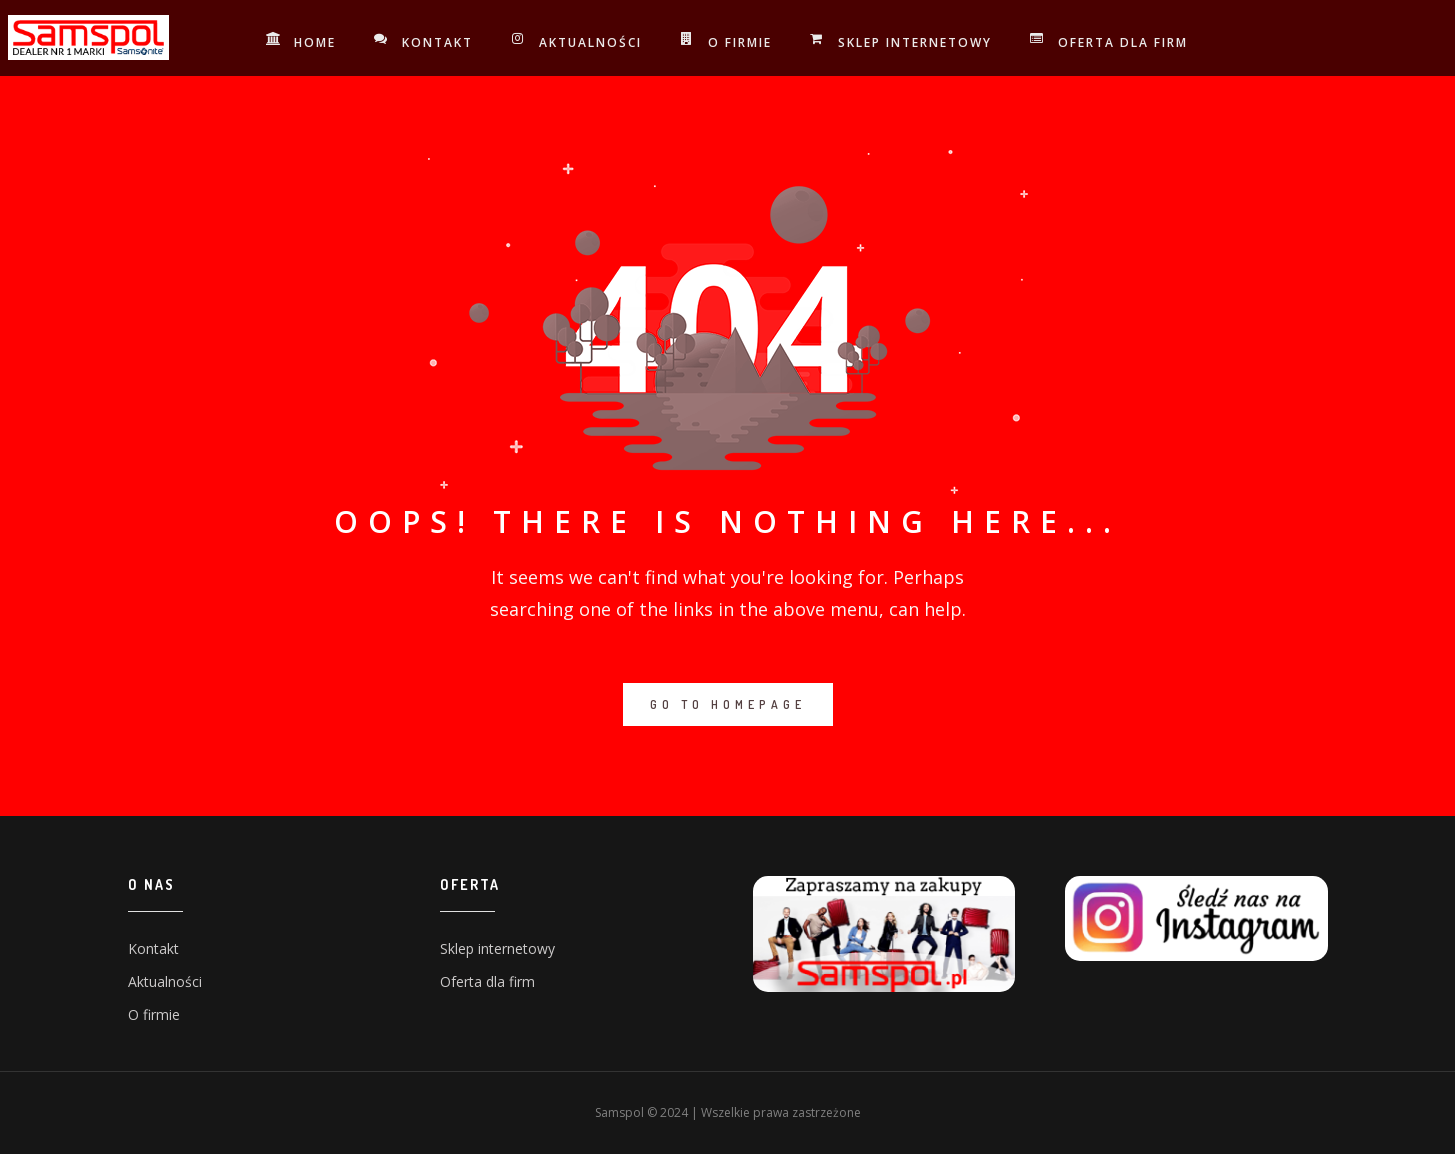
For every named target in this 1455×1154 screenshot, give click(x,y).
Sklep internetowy (902, 42)
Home (302, 42)
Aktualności (577, 42)
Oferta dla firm (1110, 42)
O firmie (727, 42)
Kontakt (424, 42)
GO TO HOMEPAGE (728, 704)
